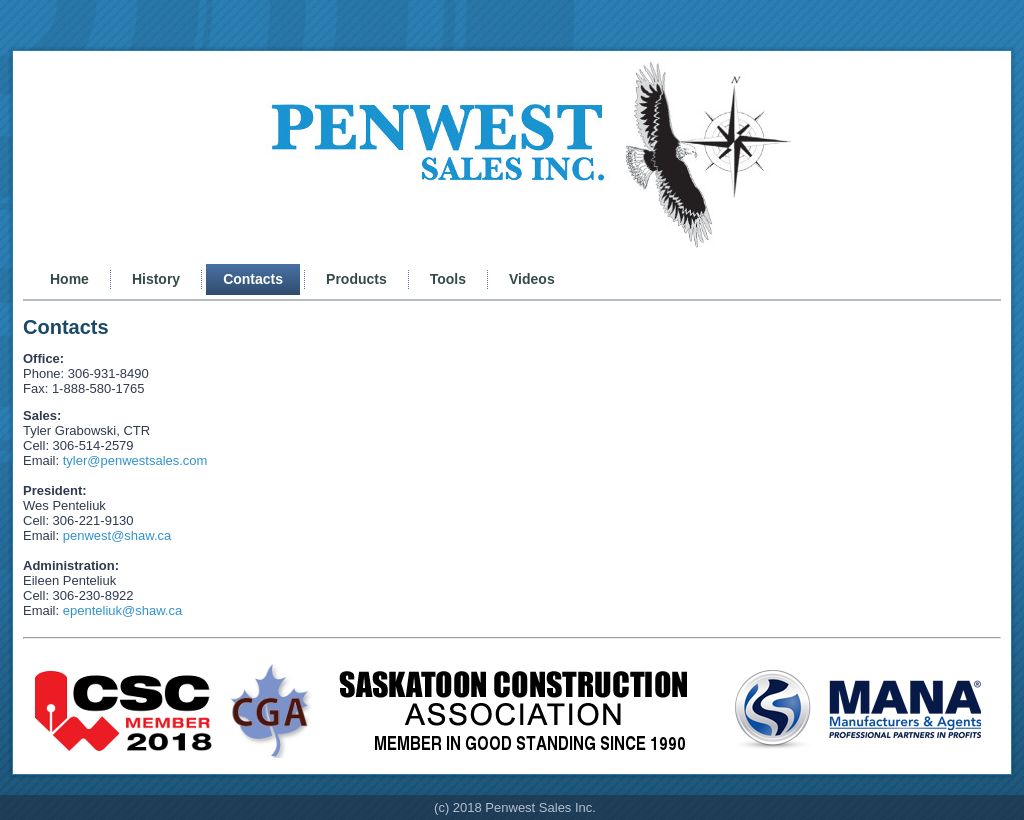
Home (69, 279)
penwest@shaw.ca (117, 535)
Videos (532, 279)
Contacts (253, 279)
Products (356, 279)
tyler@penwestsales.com (135, 460)
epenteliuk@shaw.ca (122, 610)
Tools (448, 279)
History (156, 279)
